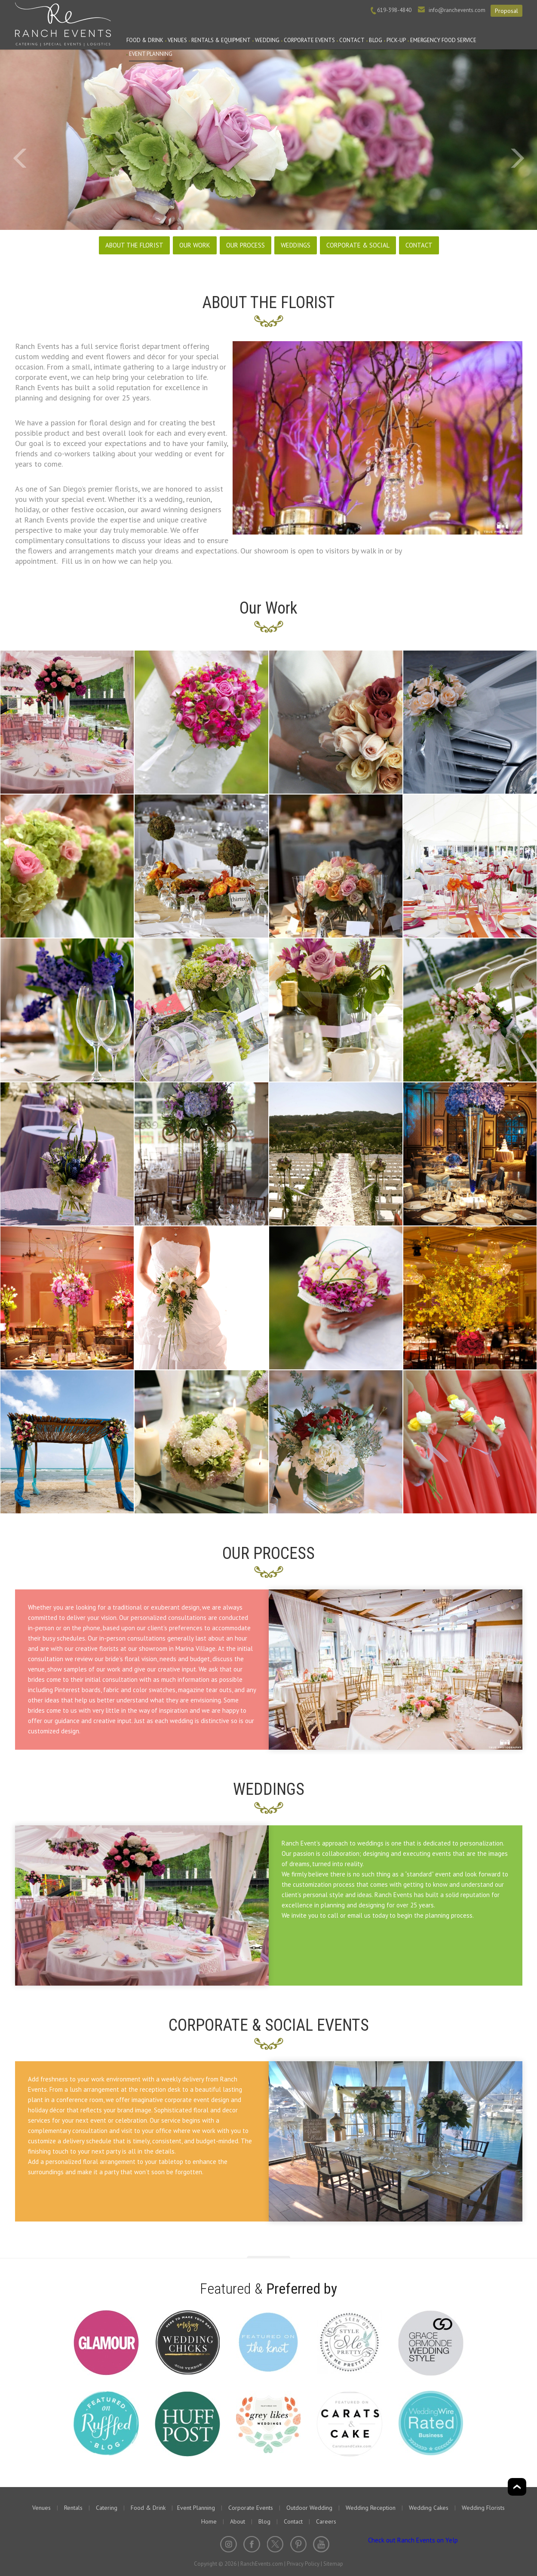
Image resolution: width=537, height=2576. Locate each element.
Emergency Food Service (443, 40)
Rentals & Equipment (221, 40)
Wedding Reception (371, 2508)
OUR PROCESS (245, 245)
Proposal (506, 11)
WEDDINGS (295, 245)
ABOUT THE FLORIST (134, 245)
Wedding (267, 40)
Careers (326, 2521)
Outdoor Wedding (309, 2508)
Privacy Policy (303, 2563)
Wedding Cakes (428, 2508)
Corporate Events (309, 40)
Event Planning (150, 54)
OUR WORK (194, 245)
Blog (375, 40)
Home (209, 2521)
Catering (106, 2508)
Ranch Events (63, 23)
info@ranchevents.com (457, 10)
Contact (352, 40)
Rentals (73, 2508)
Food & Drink (144, 40)
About (237, 2521)
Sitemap (333, 2563)
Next (517, 159)
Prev (19, 159)
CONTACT (419, 245)
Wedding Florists (483, 2508)
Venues (177, 40)
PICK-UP (396, 40)
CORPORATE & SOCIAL (358, 245)
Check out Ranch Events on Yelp (413, 2540)
